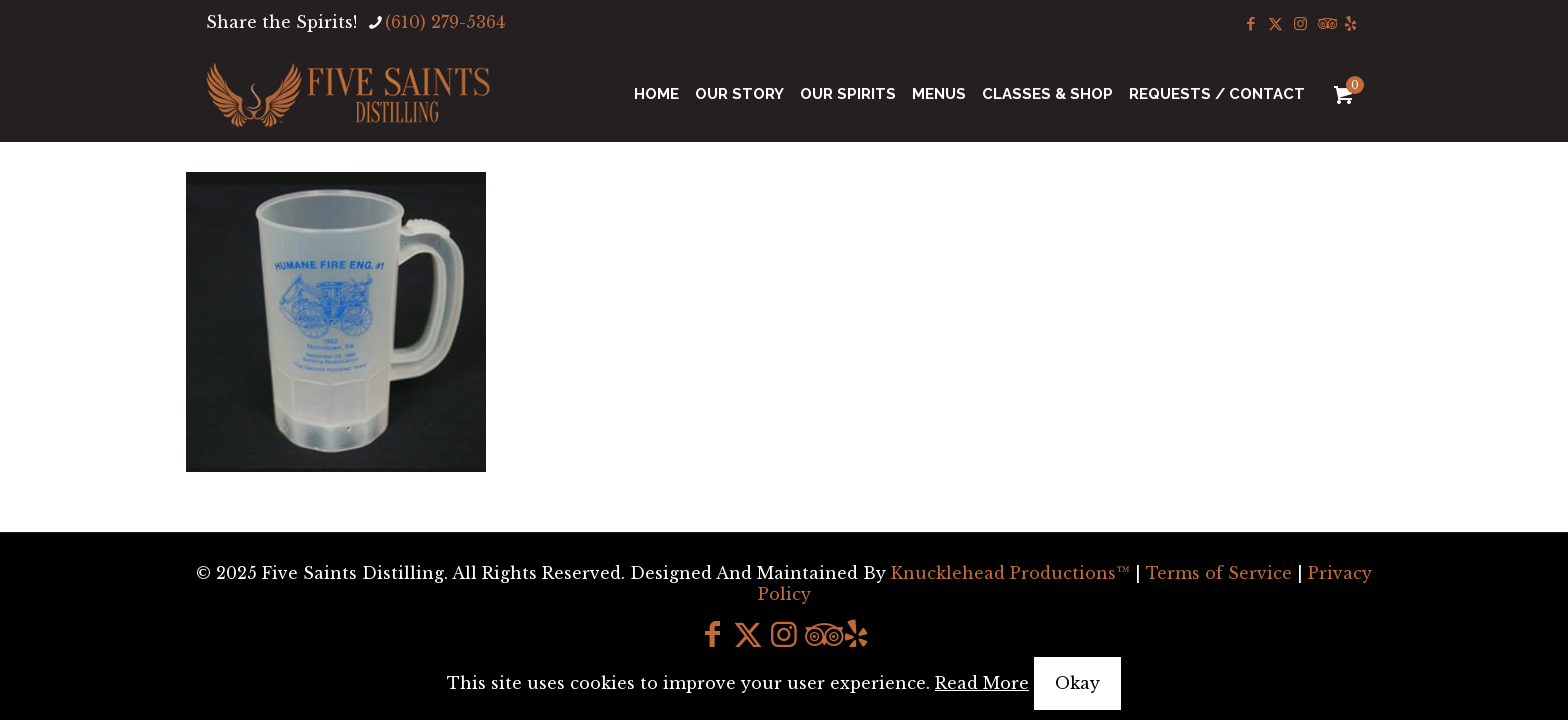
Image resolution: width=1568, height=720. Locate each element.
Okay (1077, 683)
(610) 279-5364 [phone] (445, 22)
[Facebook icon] (1250, 23)
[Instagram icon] (1300, 23)
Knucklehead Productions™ (1010, 573)
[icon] (1350, 23)
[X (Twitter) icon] (1275, 23)
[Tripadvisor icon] (1325, 23)
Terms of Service (1219, 573)
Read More (982, 683)
